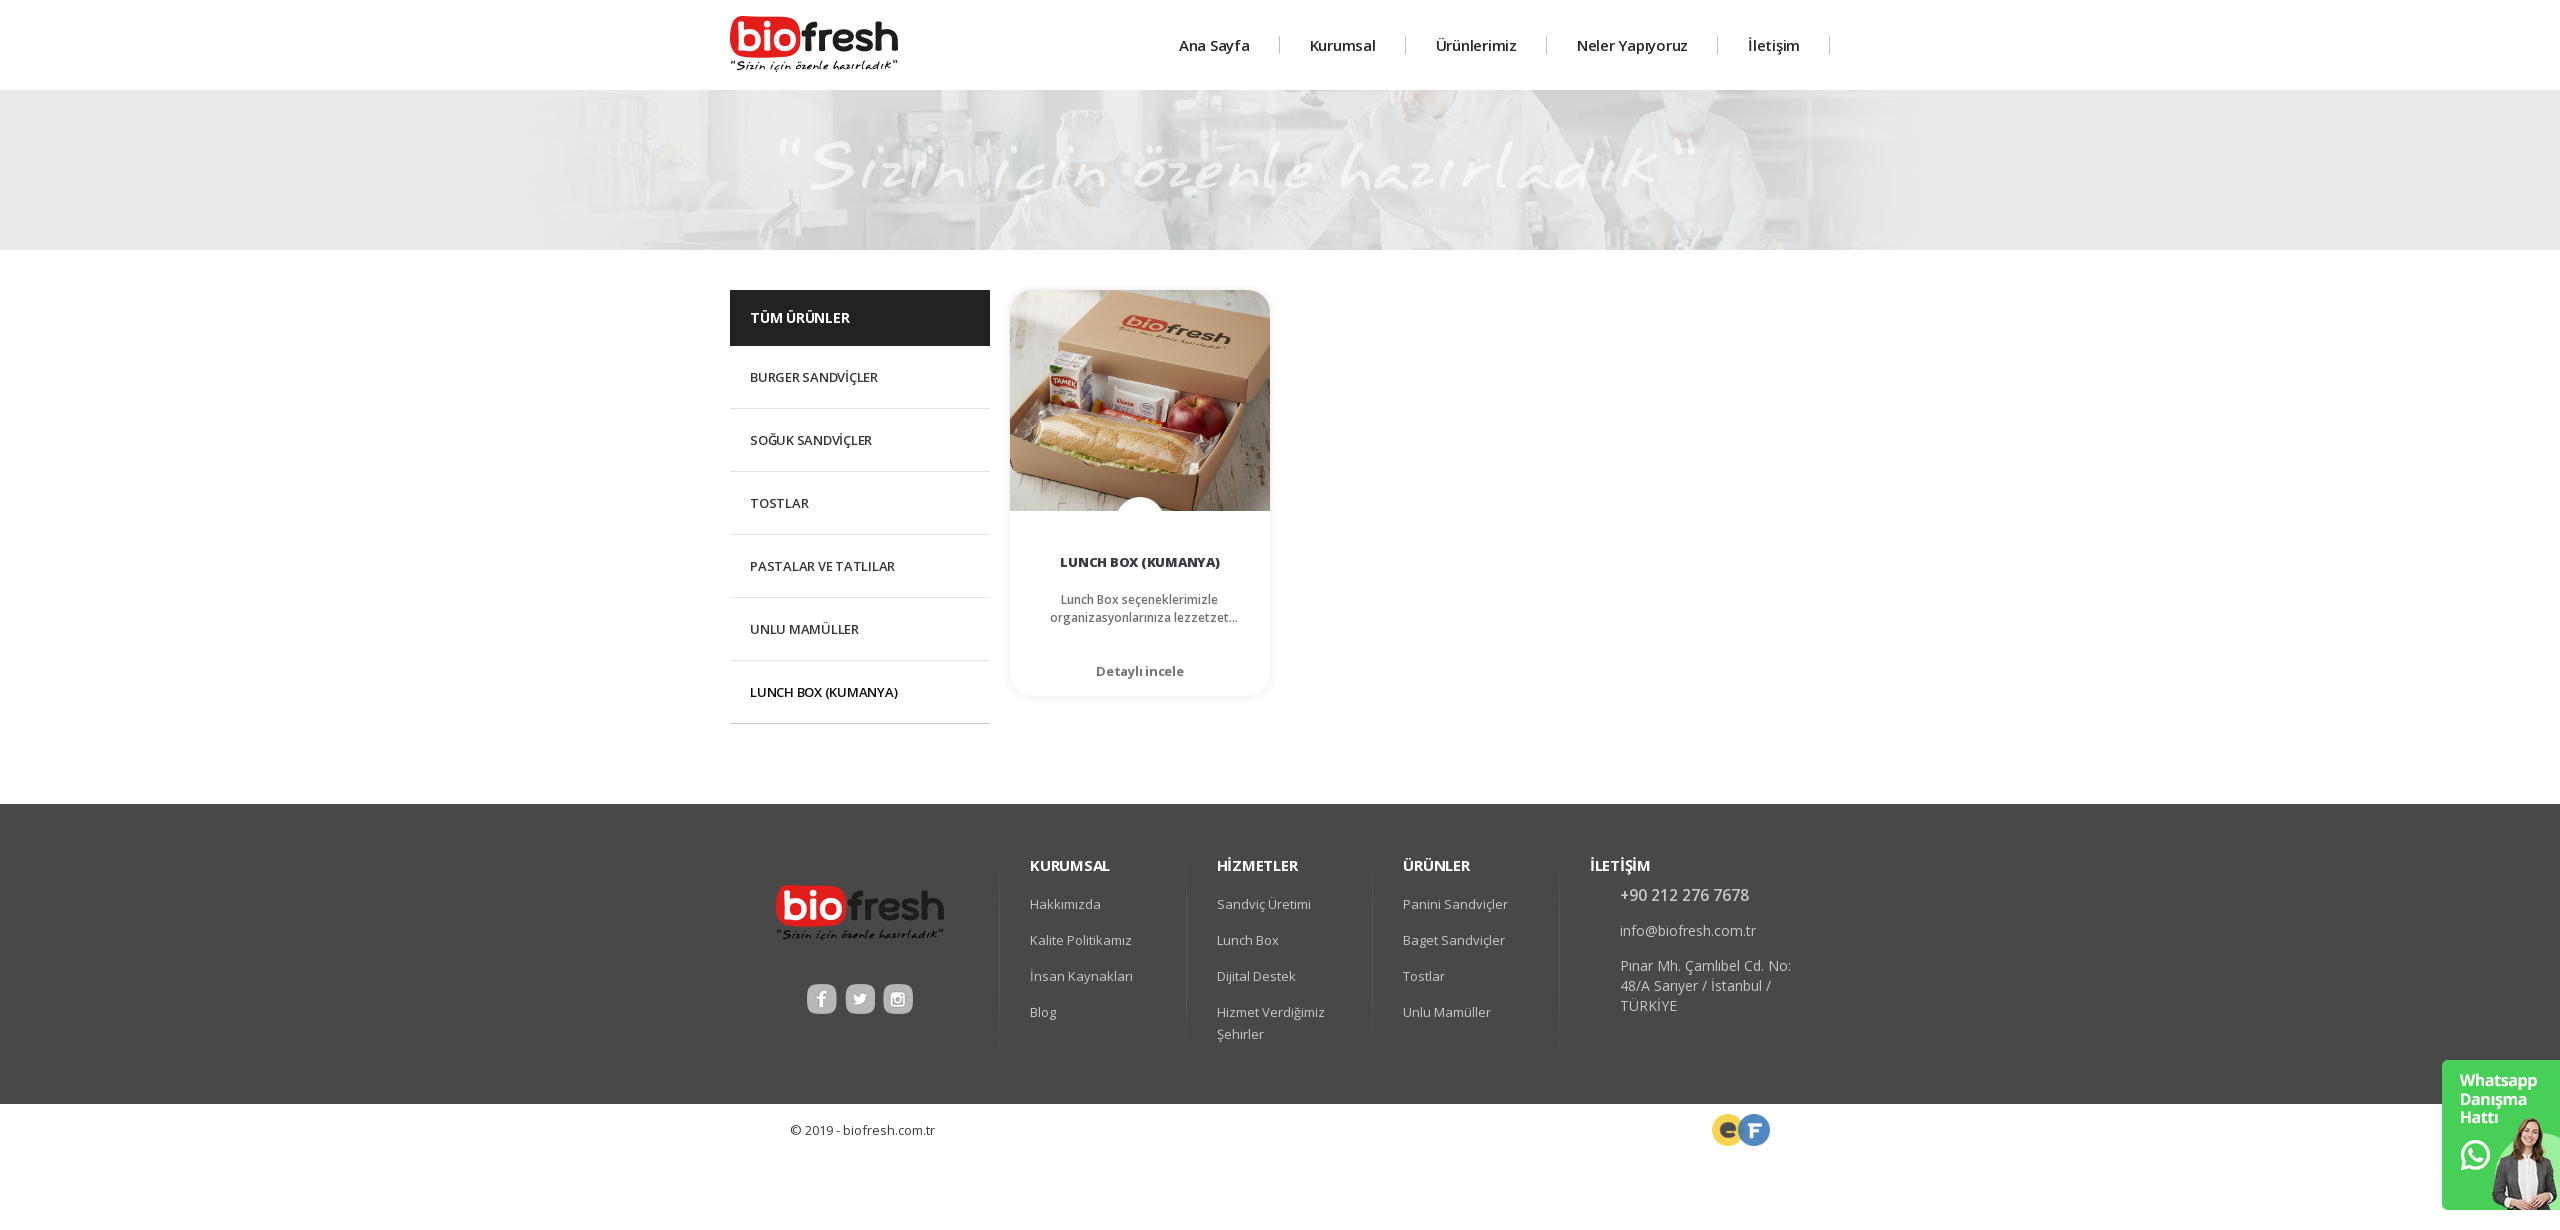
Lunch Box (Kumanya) (823, 692)
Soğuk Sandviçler (811, 440)
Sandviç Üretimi (1264, 904)
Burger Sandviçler (814, 377)
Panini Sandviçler (1455, 904)
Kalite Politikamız (1081, 940)
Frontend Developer (1728, 1130)
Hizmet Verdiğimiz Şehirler (1271, 1023)
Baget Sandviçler (1454, 940)
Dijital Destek (1256, 976)
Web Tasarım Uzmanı (1754, 1130)
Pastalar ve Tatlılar (822, 566)
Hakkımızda (1065, 904)
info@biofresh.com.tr (1688, 930)
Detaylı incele (1140, 671)
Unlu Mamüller (804, 629)
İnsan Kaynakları (1081, 976)
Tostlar (779, 503)
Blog (1043, 1012)
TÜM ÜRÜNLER (799, 317)
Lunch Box (1248, 940)
